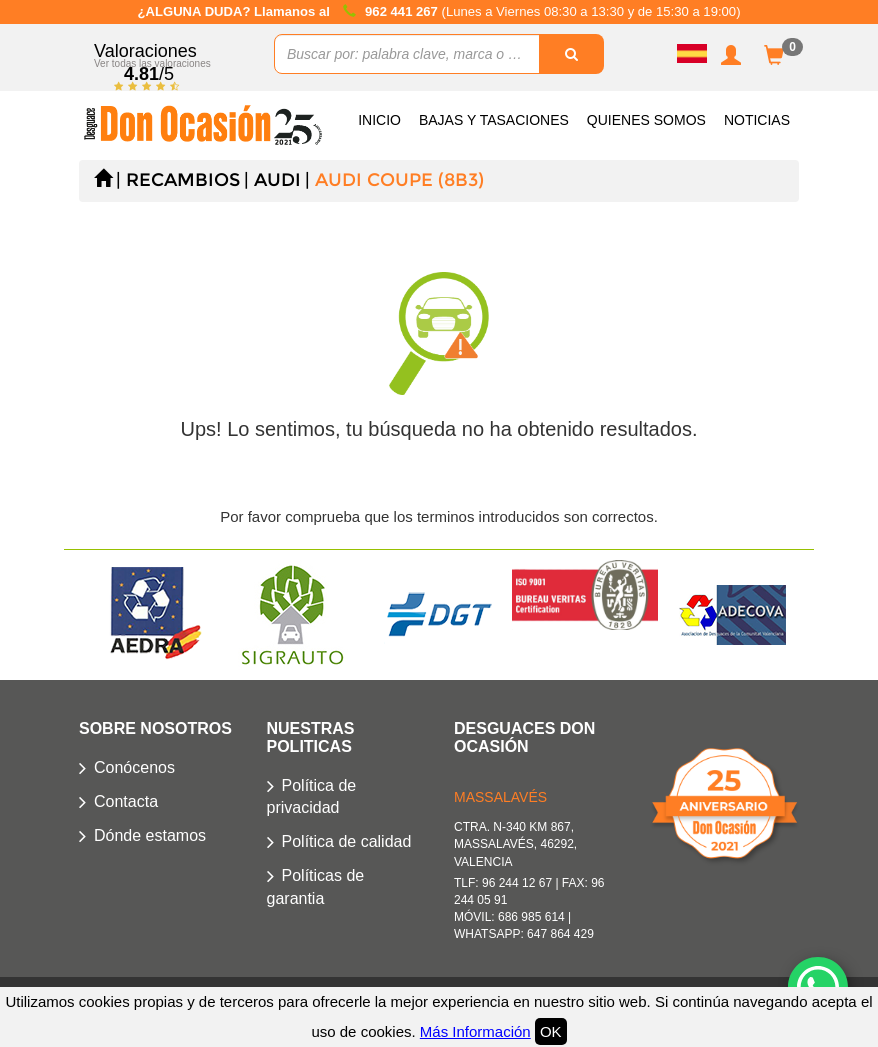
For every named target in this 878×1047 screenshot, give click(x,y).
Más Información (475, 1031)
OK (551, 1031)
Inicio (379, 120)
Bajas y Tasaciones (494, 120)
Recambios (183, 180)
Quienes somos (646, 120)
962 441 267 (403, 11)
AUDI (277, 180)
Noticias (757, 120)
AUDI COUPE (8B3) (399, 180)
